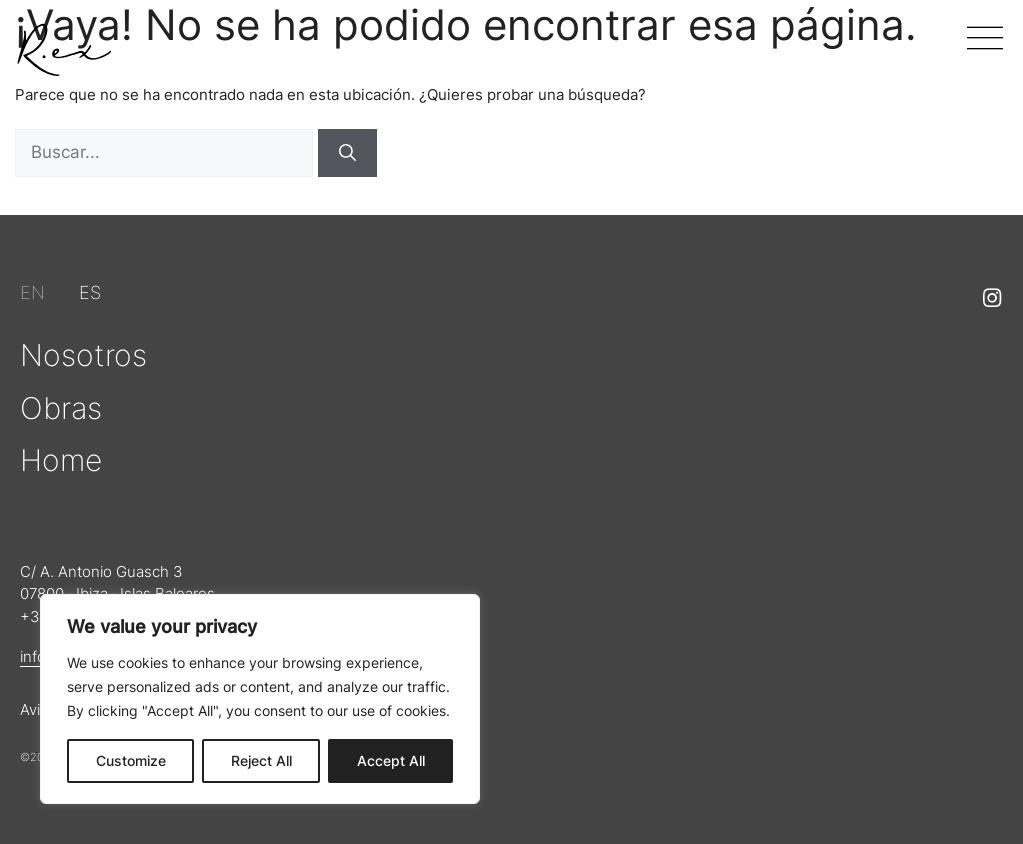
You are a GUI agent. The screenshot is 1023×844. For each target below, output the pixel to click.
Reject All (261, 760)
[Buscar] (347, 153)
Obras (61, 408)
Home (61, 460)
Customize (131, 760)
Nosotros (83, 355)
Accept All (391, 760)
